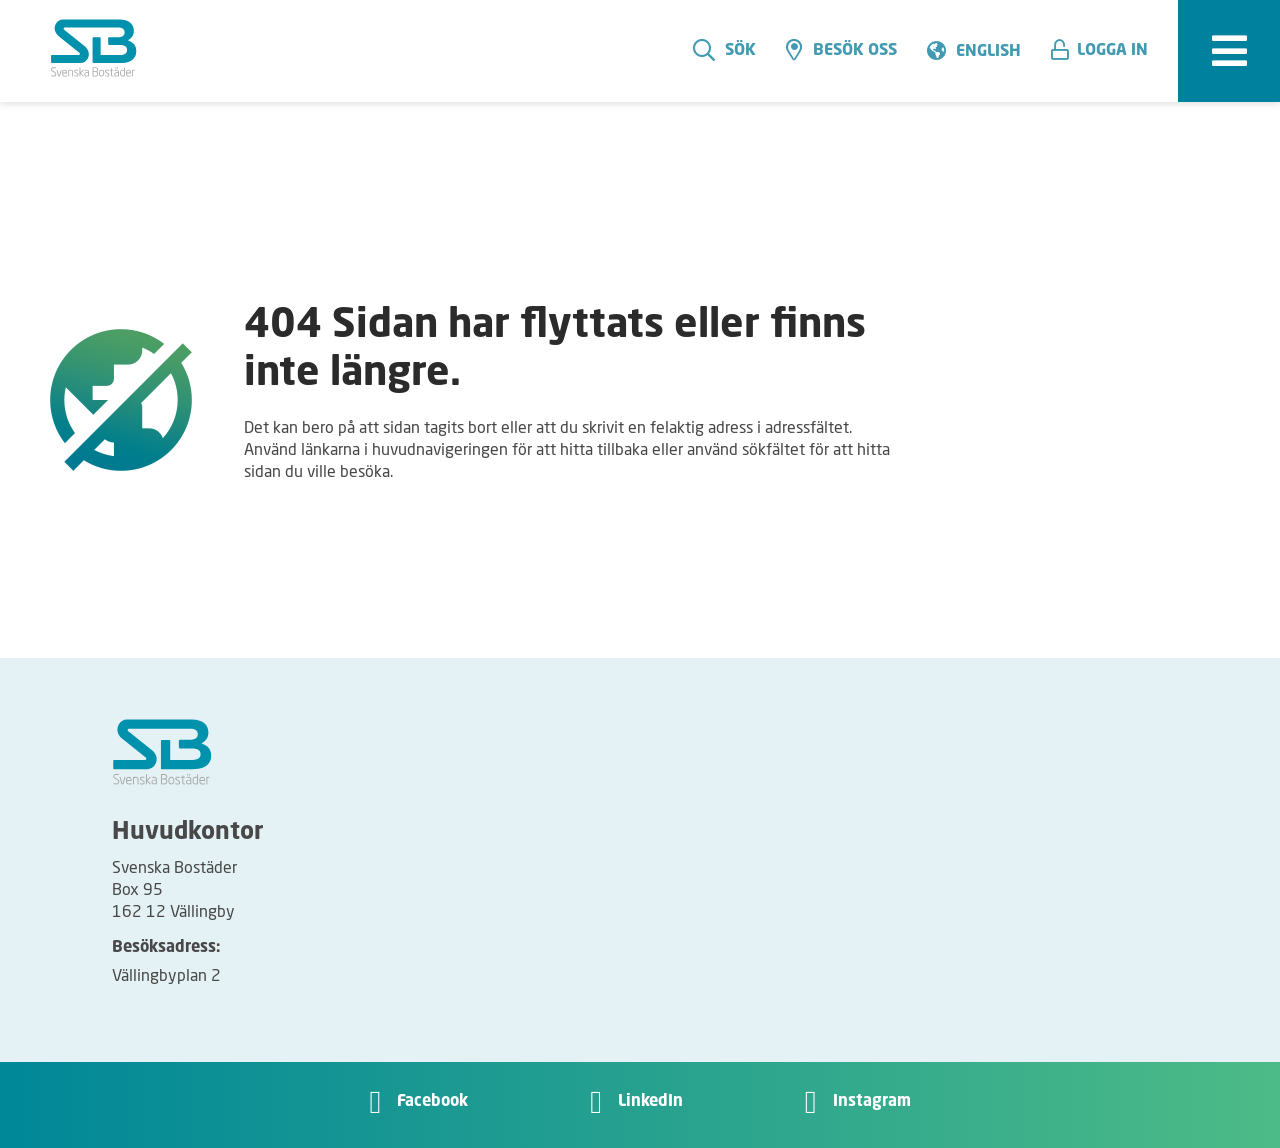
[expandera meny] (1229, 51)
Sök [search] (724, 50)
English (988, 52)
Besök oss (841, 50)
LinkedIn (650, 1102)
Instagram (872, 1102)
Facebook (432, 1102)
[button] (1107, 51)
